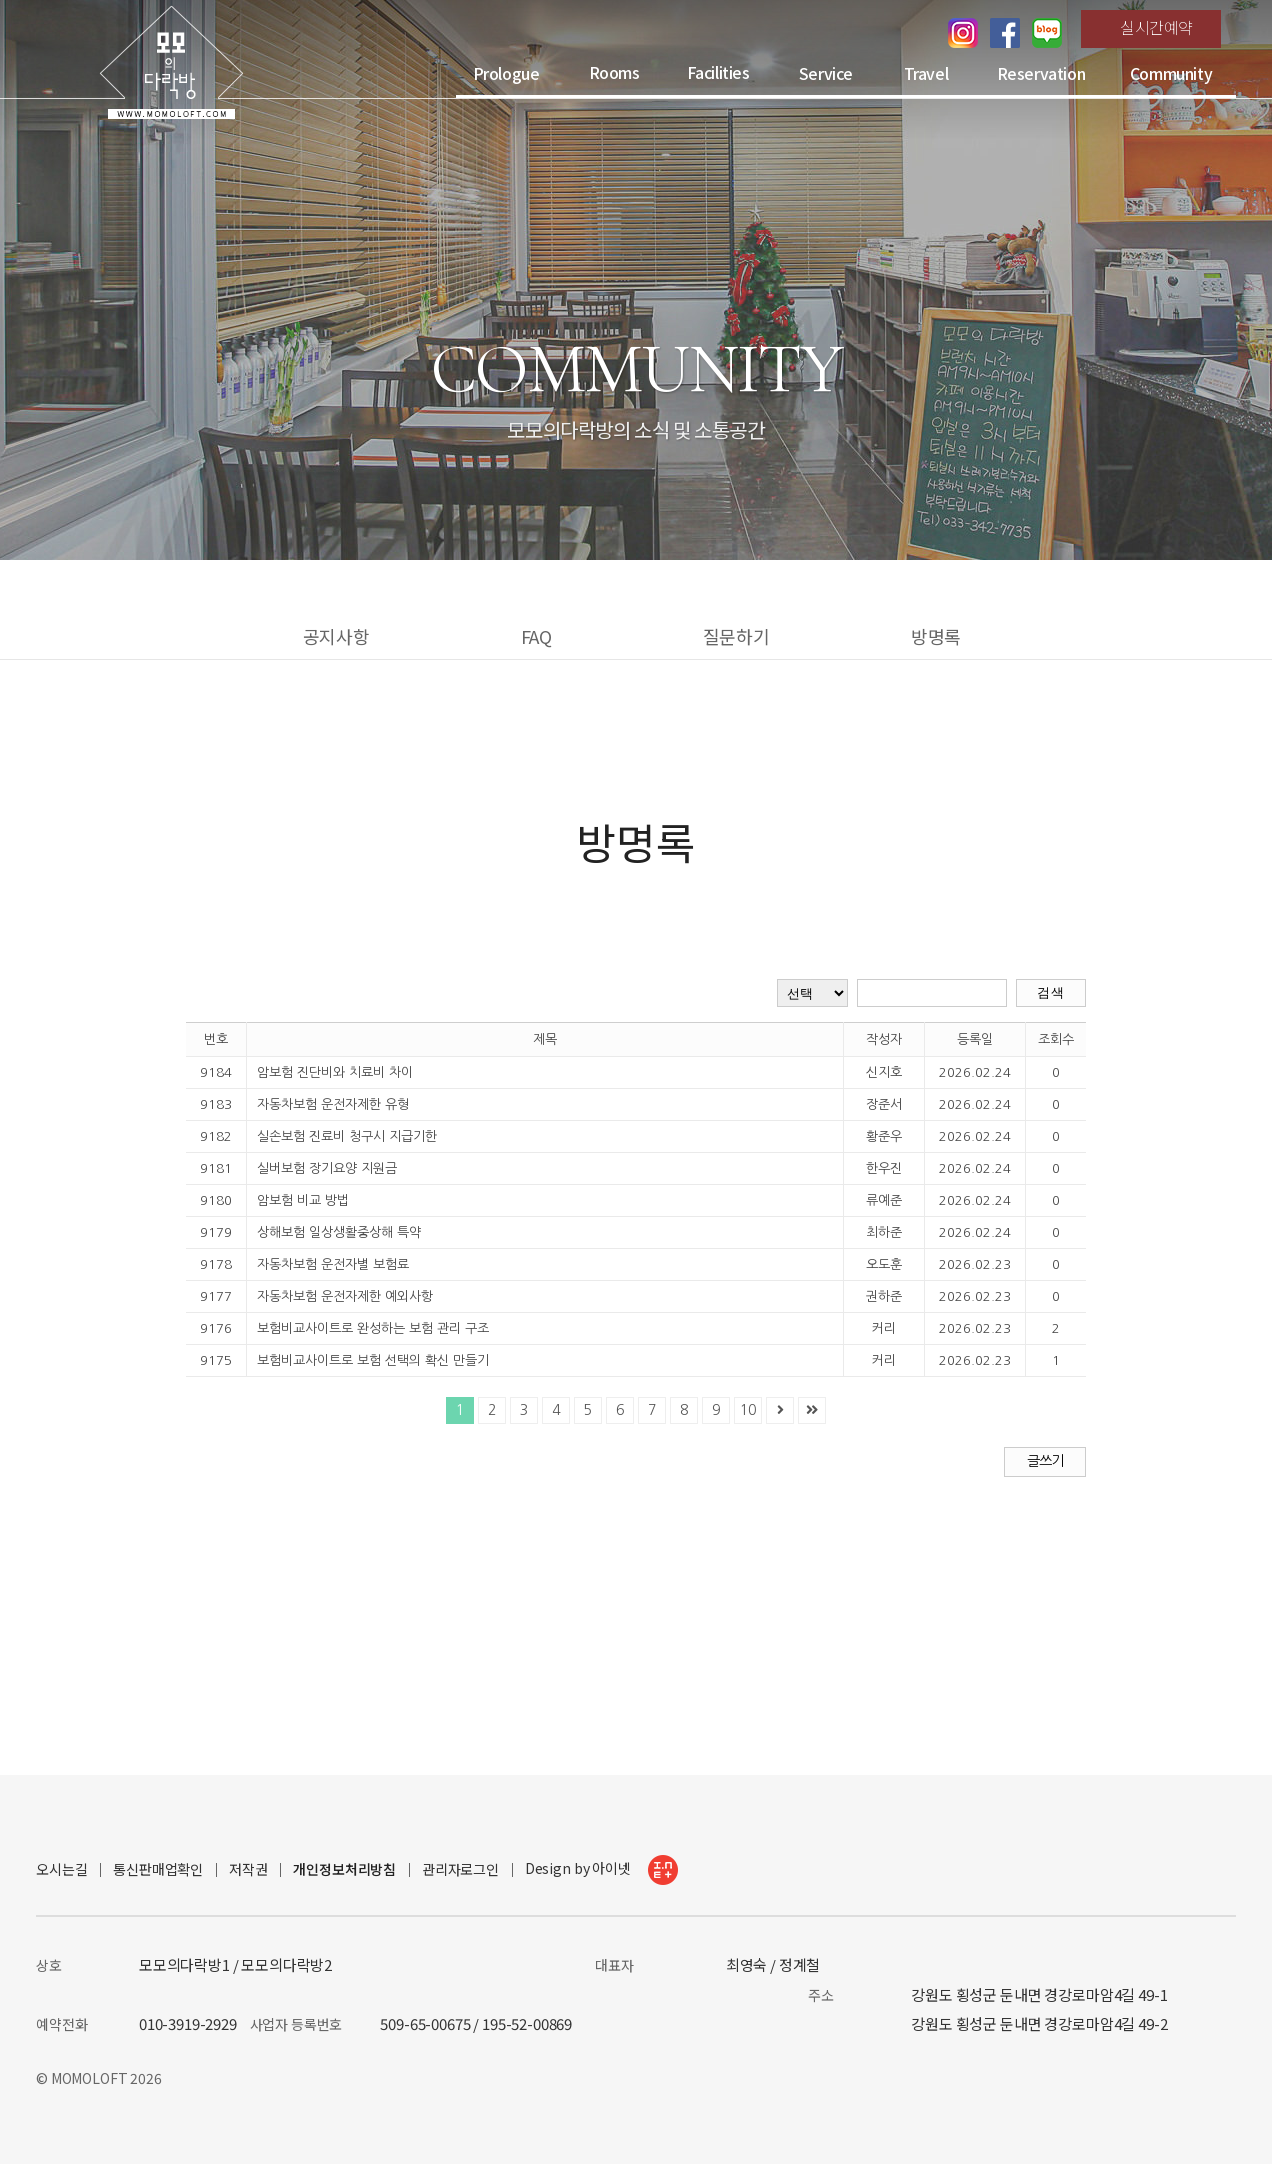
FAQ (536, 636)
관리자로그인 (460, 1869)
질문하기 (736, 636)
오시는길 (61, 1869)
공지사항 (336, 636)
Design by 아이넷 (601, 1870)
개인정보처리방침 (344, 1869)
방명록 (936, 636)
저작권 (248, 1869)
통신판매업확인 (158, 1869)
